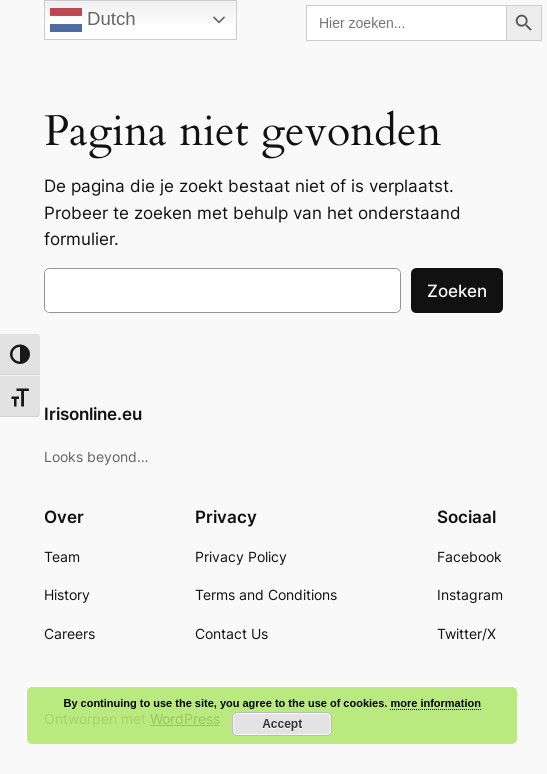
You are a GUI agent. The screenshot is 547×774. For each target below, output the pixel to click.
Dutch (93, 20)
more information (435, 703)
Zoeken (457, 291)
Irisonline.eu (93, 414)
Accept (282, 724)
